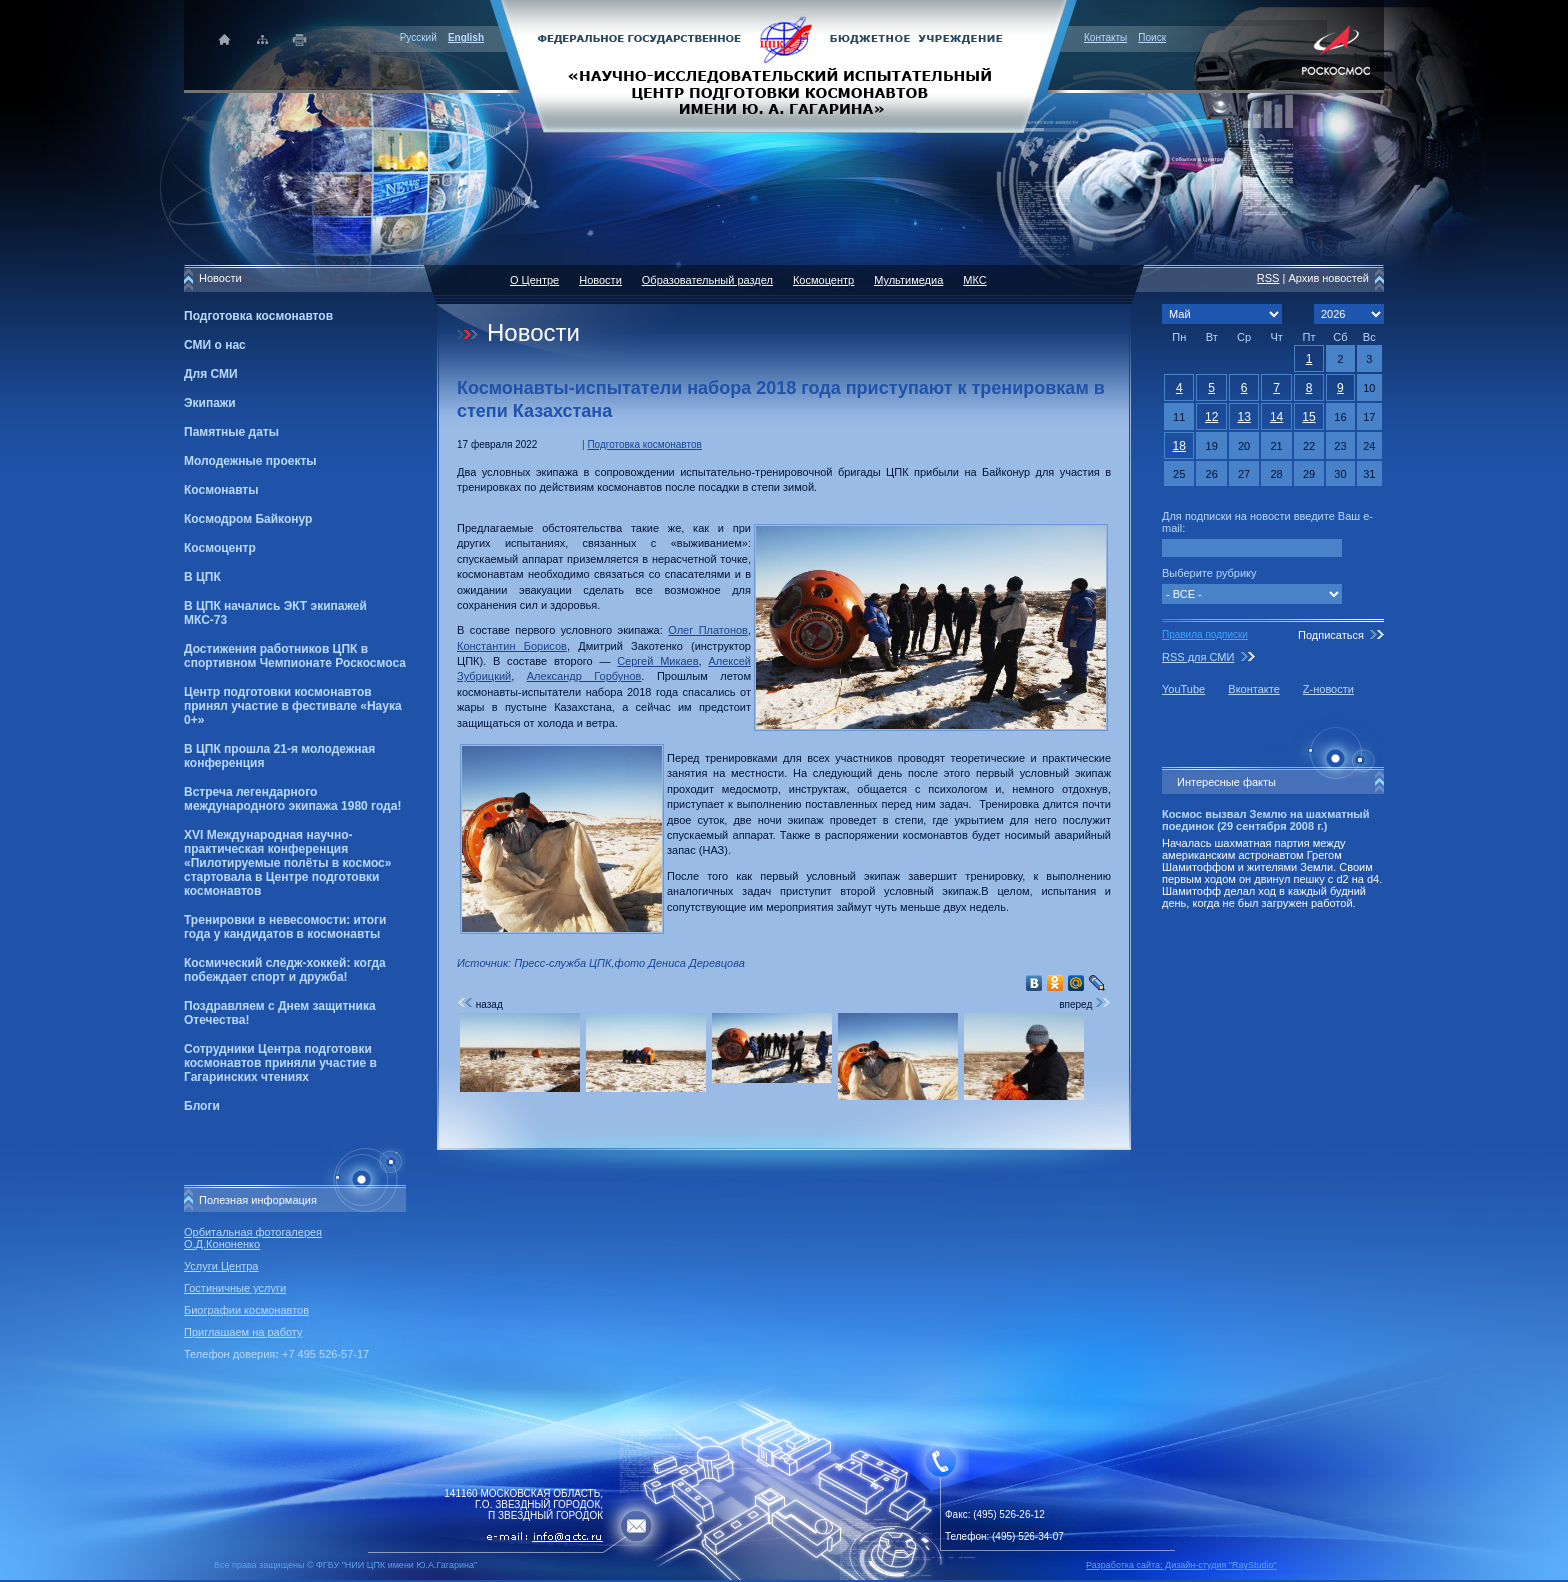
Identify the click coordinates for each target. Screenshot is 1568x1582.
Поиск (1152, 37)
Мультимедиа (908, 280)
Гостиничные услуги (235, 1288)
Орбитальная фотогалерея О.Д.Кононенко (253, 1238)
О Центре (534, 280)
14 (1276, 417)
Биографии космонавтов (246, 1310)
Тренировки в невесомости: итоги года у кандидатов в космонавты (285, 927)
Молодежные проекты (250, 461)
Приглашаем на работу (243, 1332)
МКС (974, 280)
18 (1179, 446)
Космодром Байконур (248, 519)
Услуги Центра (221, 1266)
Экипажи (210, 403)
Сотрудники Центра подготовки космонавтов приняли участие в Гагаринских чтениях (280, 1063)
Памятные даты (231, 432)
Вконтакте (1253, 689)
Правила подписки (1205, 634)
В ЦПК (202, 577)
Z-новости (1328, 689)
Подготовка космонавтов (258, 316)
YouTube (1183, 689)
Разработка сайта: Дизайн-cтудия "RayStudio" (1181, 1565)
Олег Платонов (708, 630)
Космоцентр (220, 548)
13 (1243, 417)
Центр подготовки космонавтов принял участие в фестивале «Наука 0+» (293, 706)
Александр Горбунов (584, 676)
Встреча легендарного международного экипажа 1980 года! (292, 799)
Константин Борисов (512, 646)
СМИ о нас (215, 345)
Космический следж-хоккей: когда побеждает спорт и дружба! (285, 970)
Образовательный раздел (707, 280)
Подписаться (1331, 635)
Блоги (202, 1106)
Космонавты (221, 490)
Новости (600, 280)
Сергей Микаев (657, 661)
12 (1211, 417)
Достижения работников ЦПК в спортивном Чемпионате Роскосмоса (295, 656)
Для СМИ (211, 374)
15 (1308, 417)
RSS (1268, 278)
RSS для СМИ (1198, 657)
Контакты (1105, 37)
